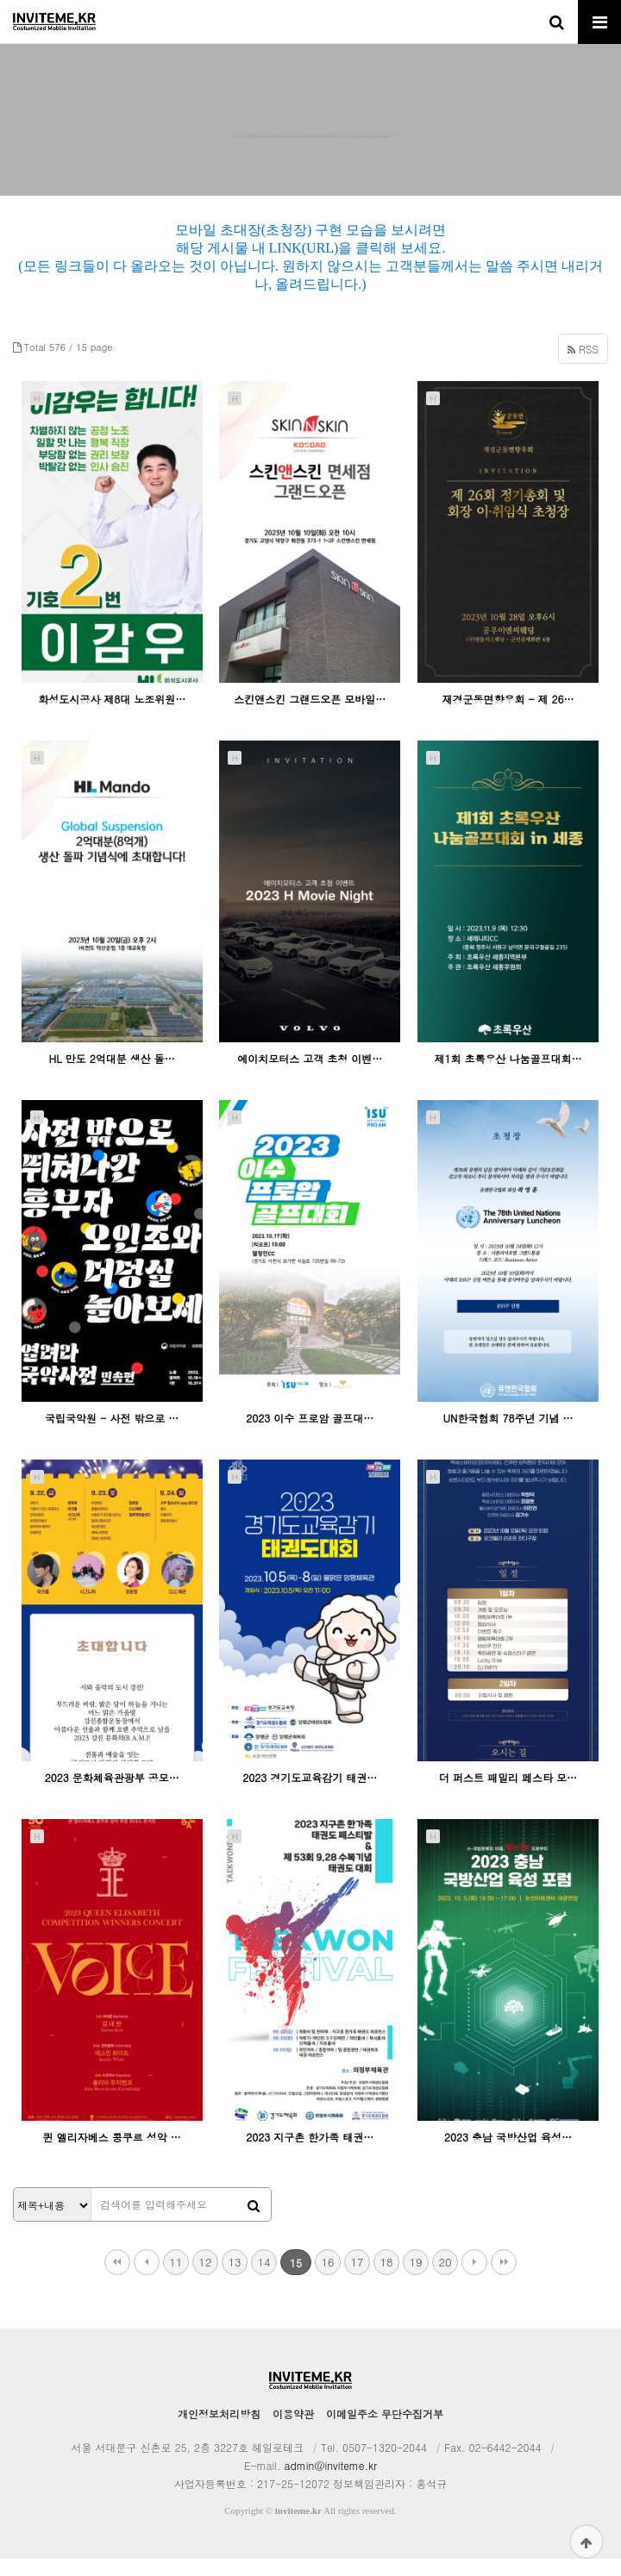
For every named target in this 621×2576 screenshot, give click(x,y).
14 (263, 2279)
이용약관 (293, 2430)
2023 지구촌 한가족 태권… (309, 2154)
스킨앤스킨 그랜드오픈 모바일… (310, 716)
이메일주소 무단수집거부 (384, 2430)
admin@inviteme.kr (331, 2482)
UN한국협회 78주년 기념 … (507, 1435)
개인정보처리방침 (219, 2430)
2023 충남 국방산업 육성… (508, 2154)
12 (204, 2279)
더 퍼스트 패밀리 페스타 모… (508, 1794)
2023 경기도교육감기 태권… (309, 1794)
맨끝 (504, 2279)
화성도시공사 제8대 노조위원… (111, 716)
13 (234, 2279)
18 (386, 2279)
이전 (147, 2279)
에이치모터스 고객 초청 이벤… (309, 1075)
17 (356, 2279)
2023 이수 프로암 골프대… (309, 1435)
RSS (583, 366)
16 (327, 2279)
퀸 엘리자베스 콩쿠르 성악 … (112, 2154)
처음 (117, 2279)
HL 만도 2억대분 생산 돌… (112, 1075)
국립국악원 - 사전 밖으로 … (112, 1435)
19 (415, 2279)
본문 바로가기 (0, 0)
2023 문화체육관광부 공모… (112, 1794)
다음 (474, 2279)
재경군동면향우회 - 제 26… (508, 716)
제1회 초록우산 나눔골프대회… (507, 1075)
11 (175, 2279)
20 (444, 2279)
